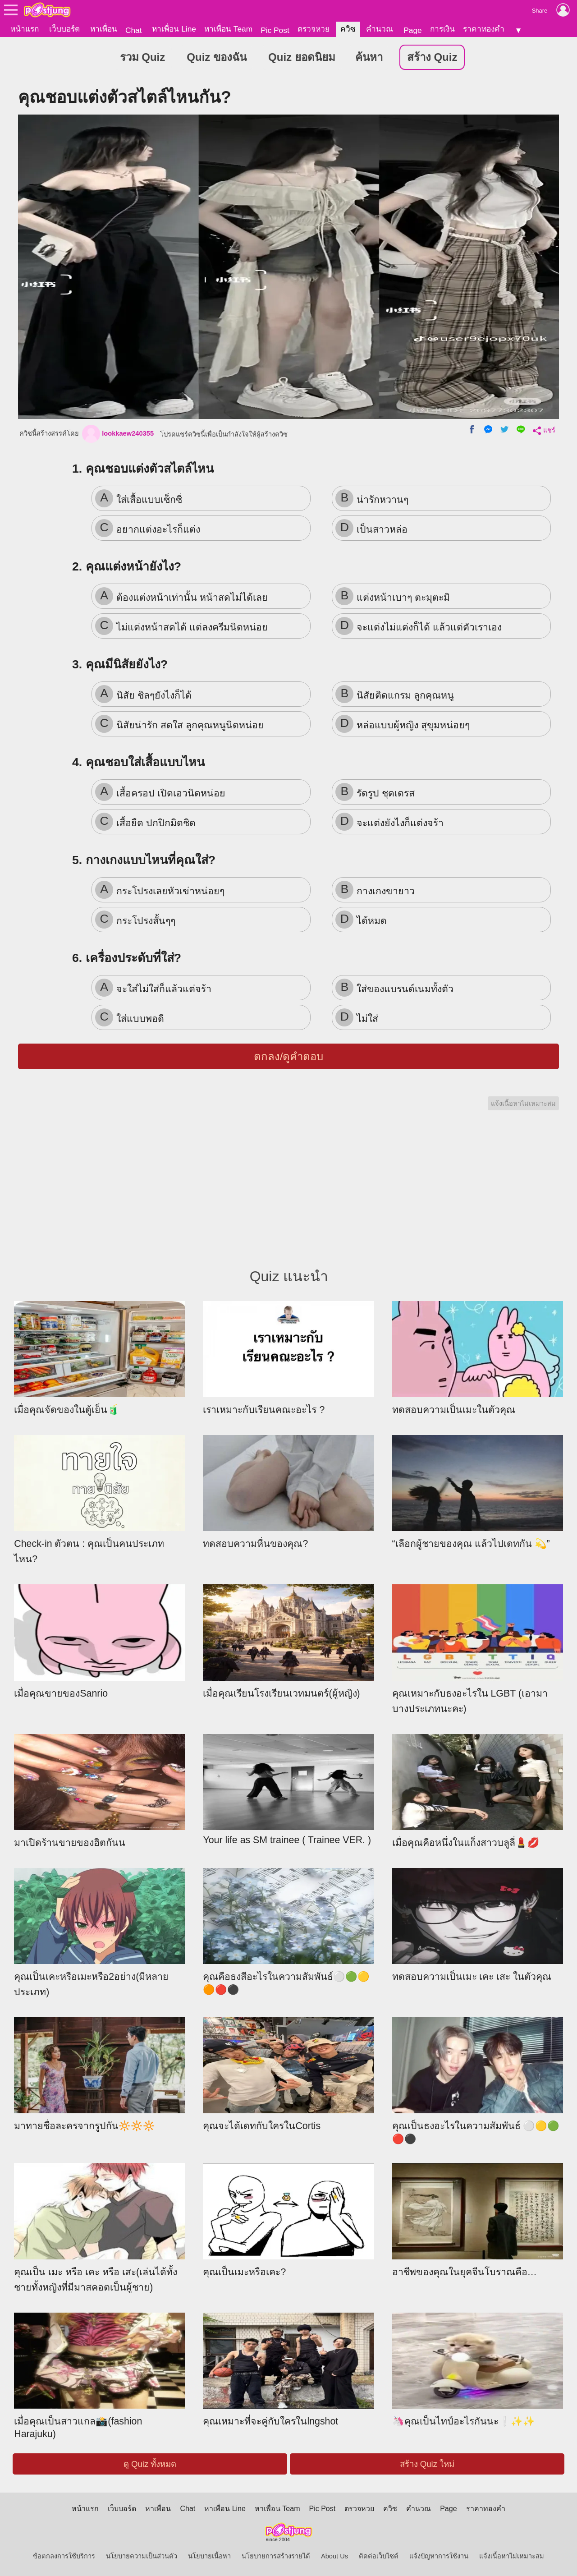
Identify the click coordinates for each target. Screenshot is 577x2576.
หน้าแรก (24, 28)
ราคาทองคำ (483, 28)
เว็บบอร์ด (64, 28)
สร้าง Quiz (432, 57)
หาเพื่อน (103, 28)
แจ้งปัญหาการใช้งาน (438, 2556)
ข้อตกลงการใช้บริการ (64, 2556)
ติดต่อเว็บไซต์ (378, 2556)
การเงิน (442, 28)
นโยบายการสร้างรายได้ (276, 2556)
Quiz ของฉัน (217, 57)
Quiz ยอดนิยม (301, 57)
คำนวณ (379, 28)
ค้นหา (369, 57)
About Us (334, 2556)
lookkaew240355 (118, 434)
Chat (133, 30)
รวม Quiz (142, 57)
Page (412, 30)
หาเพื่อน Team (228, 28)
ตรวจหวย (314, 28)
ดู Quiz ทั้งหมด (150, 2464)
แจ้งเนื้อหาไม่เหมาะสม (523, 1103)
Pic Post (275, 30)
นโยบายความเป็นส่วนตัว (141, 2556)
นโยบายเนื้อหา (209, 2556)
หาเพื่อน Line (174, 28)
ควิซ (348, 28)
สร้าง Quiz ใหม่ (427, 2464)
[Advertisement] (288, 1197)
